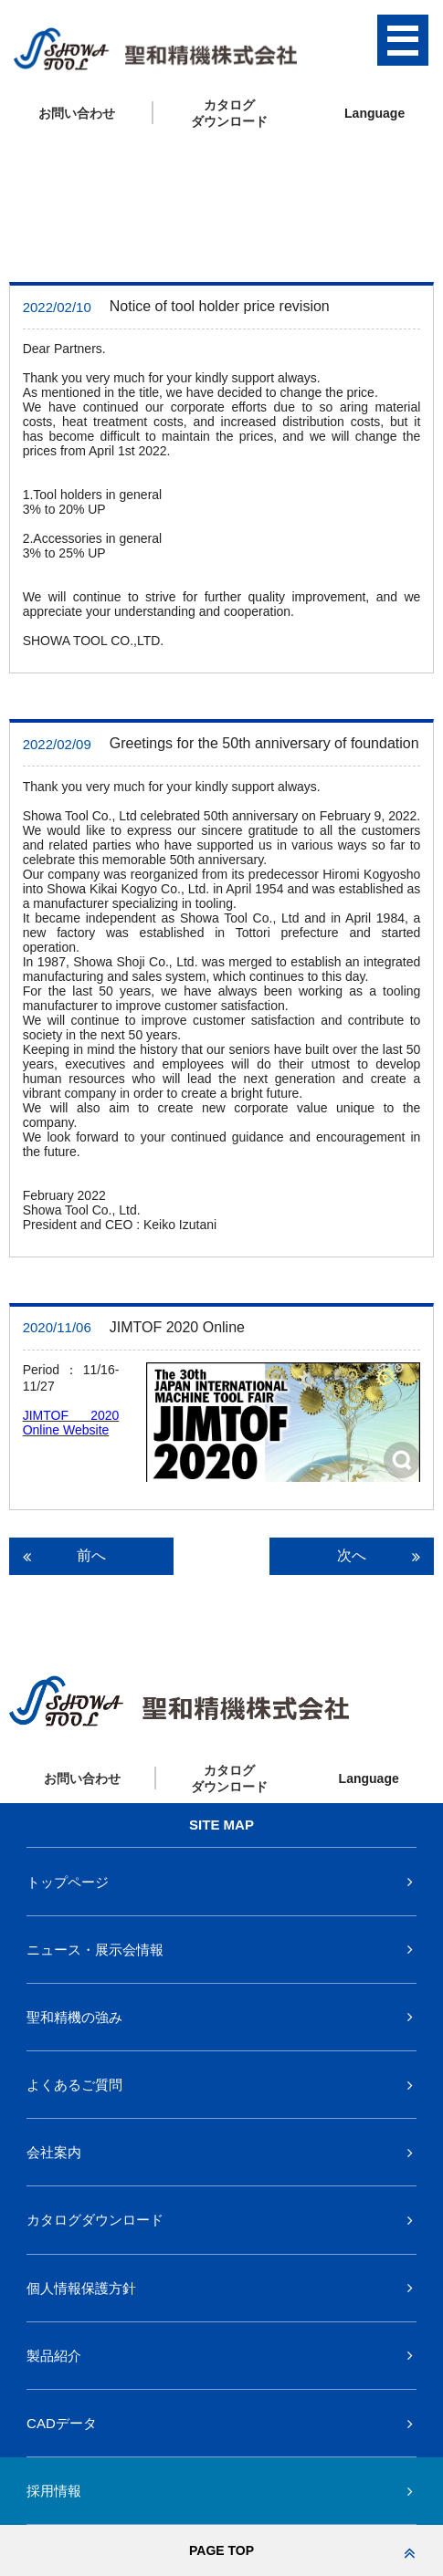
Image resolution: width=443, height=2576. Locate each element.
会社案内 (53, 2152)
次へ (378, 1556)
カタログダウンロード (94, 2219)
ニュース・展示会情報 (94, 1949)
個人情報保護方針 (81, 2288)
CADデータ (61, 2423)
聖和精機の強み (74, 2017)
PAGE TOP (302, 2550)
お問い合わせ (76, 113)
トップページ (67, 1882)
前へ (77, 1556)
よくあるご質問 (74, 2084)
